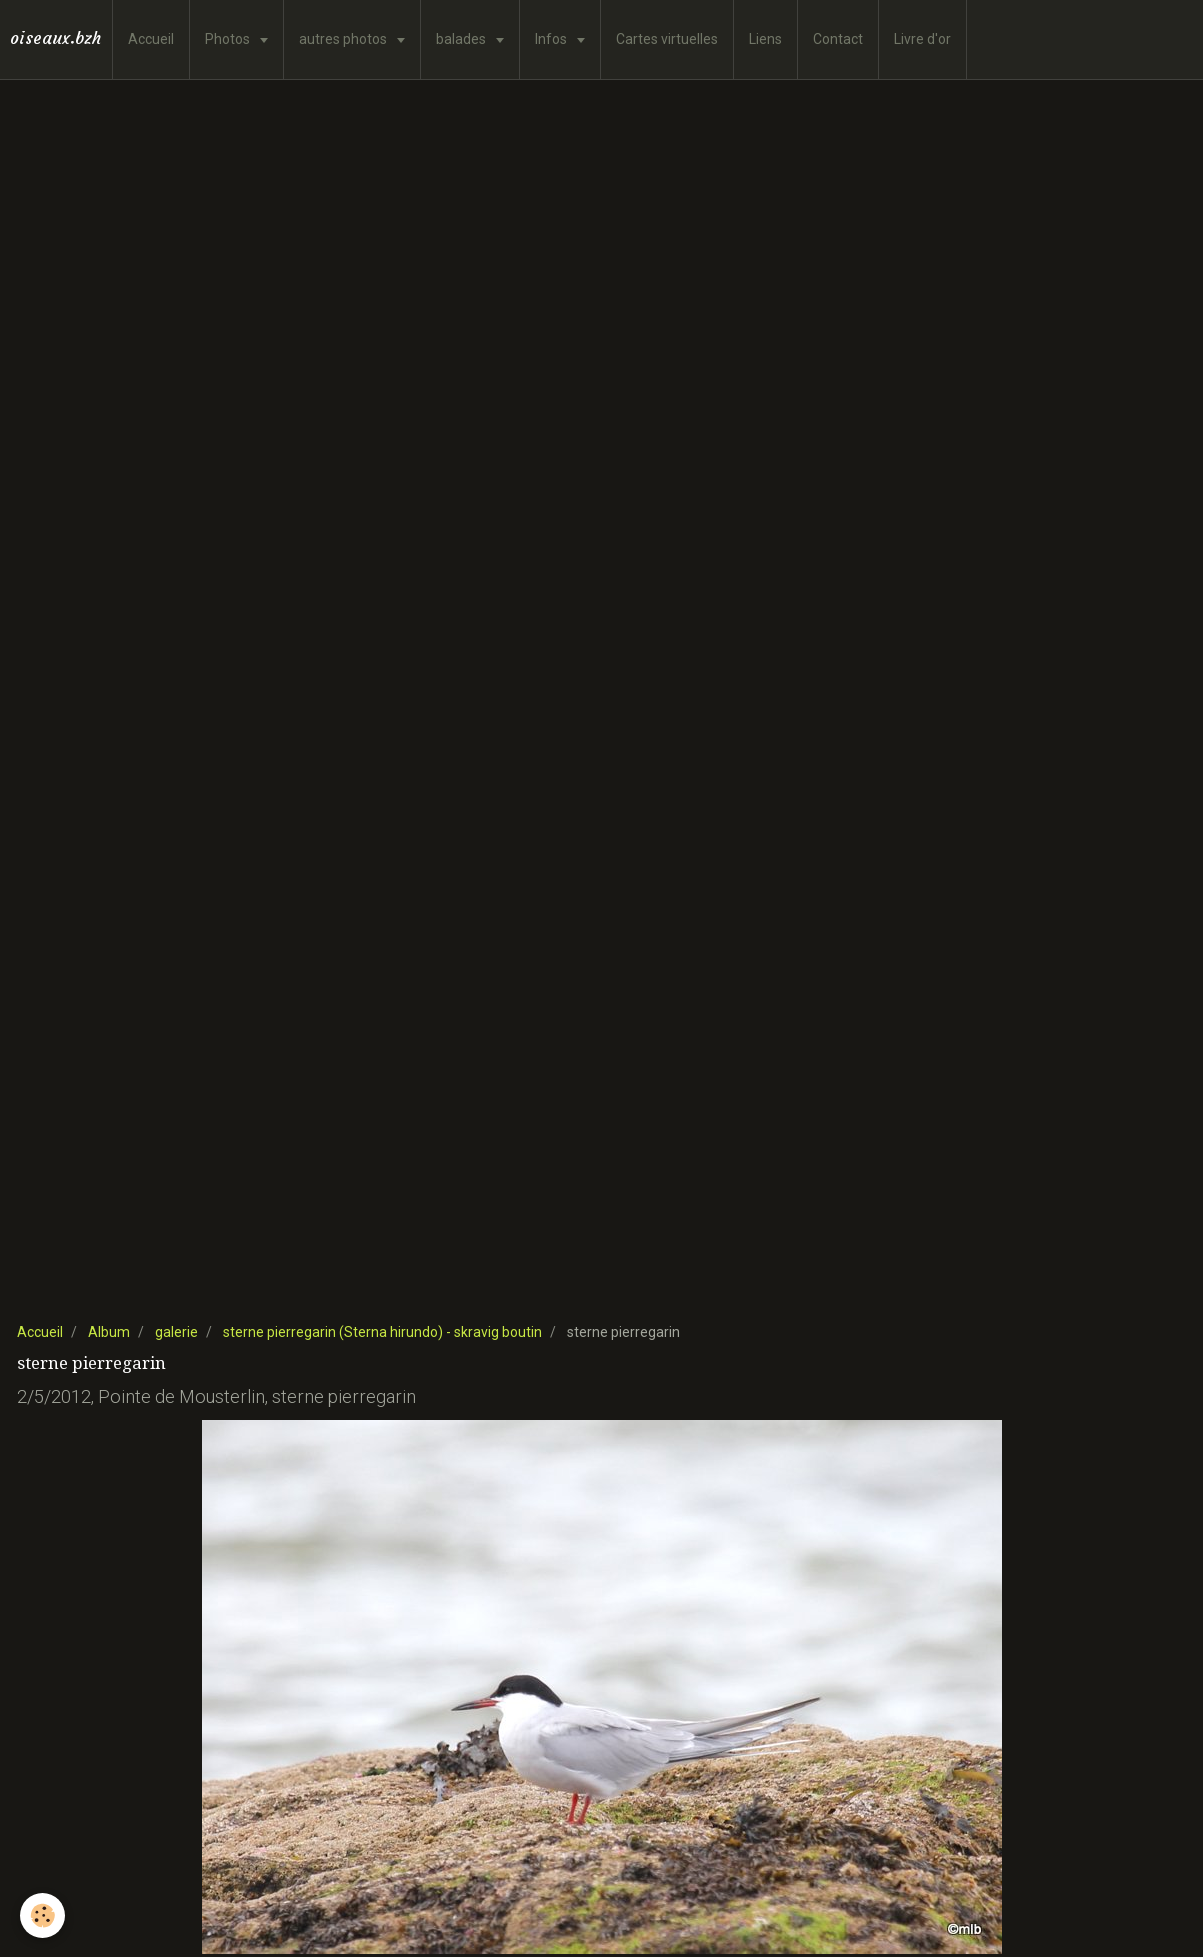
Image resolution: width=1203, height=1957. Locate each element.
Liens (765, 39)
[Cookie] (42, 1915)
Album (109, 1332)
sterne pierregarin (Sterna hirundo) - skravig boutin (382, 1332)
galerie (176, 1332)
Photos (229, 39)
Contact (838, 39)
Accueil (151, 39)
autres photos (344, 39)
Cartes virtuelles (667, 39)
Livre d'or (922, 39)
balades (462, 39)
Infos (552, 39)
